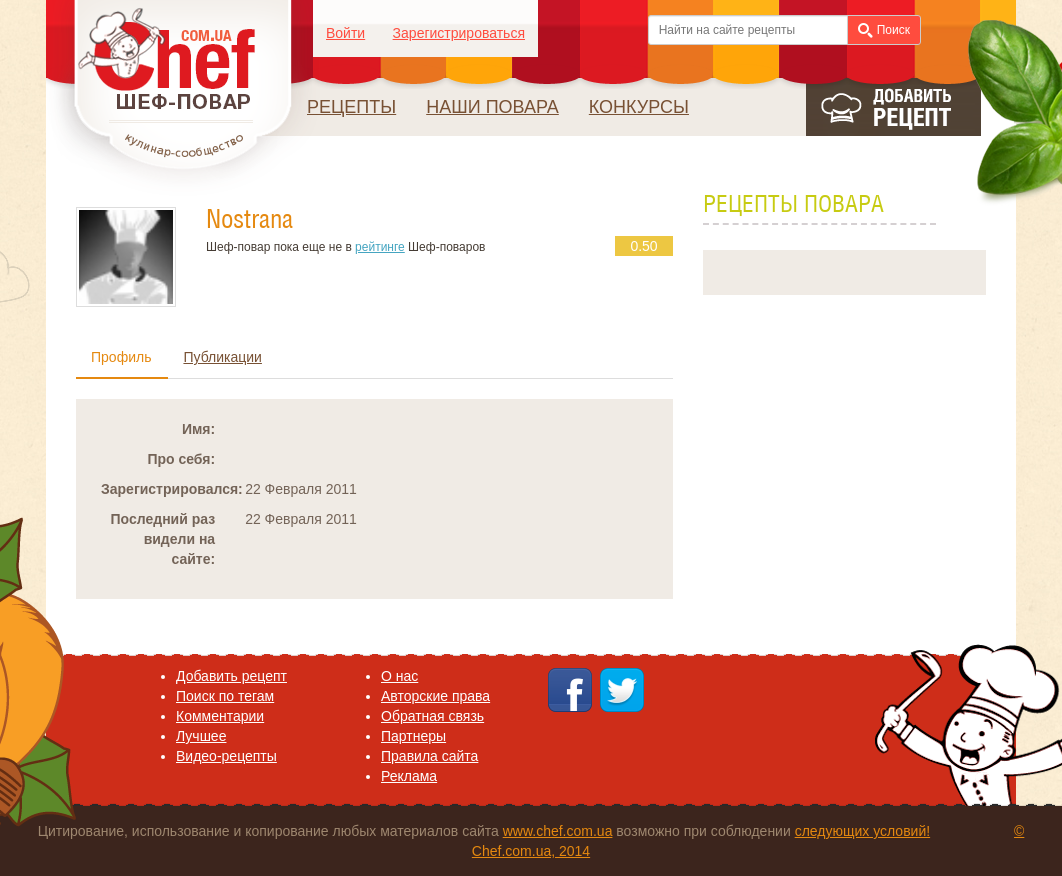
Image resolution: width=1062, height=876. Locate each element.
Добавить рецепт (231, 676)
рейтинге (380, 247)
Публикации (222, 357)
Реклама (409, 776)
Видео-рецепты (226, 756)
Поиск (884, 30)
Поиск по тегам (225, 696)
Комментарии (220, 716)
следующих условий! (862, 831)
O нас (399, 676)
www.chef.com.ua (558, 831)
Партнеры (413, 736)
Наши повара (492, 107)
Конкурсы (639, 107)
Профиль (121, 357)
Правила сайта (429, 756)
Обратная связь (432, 716)
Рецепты (351, 107)
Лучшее (201, 736)
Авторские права (435, 696)
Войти (345, 33)
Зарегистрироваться (459, 33)
